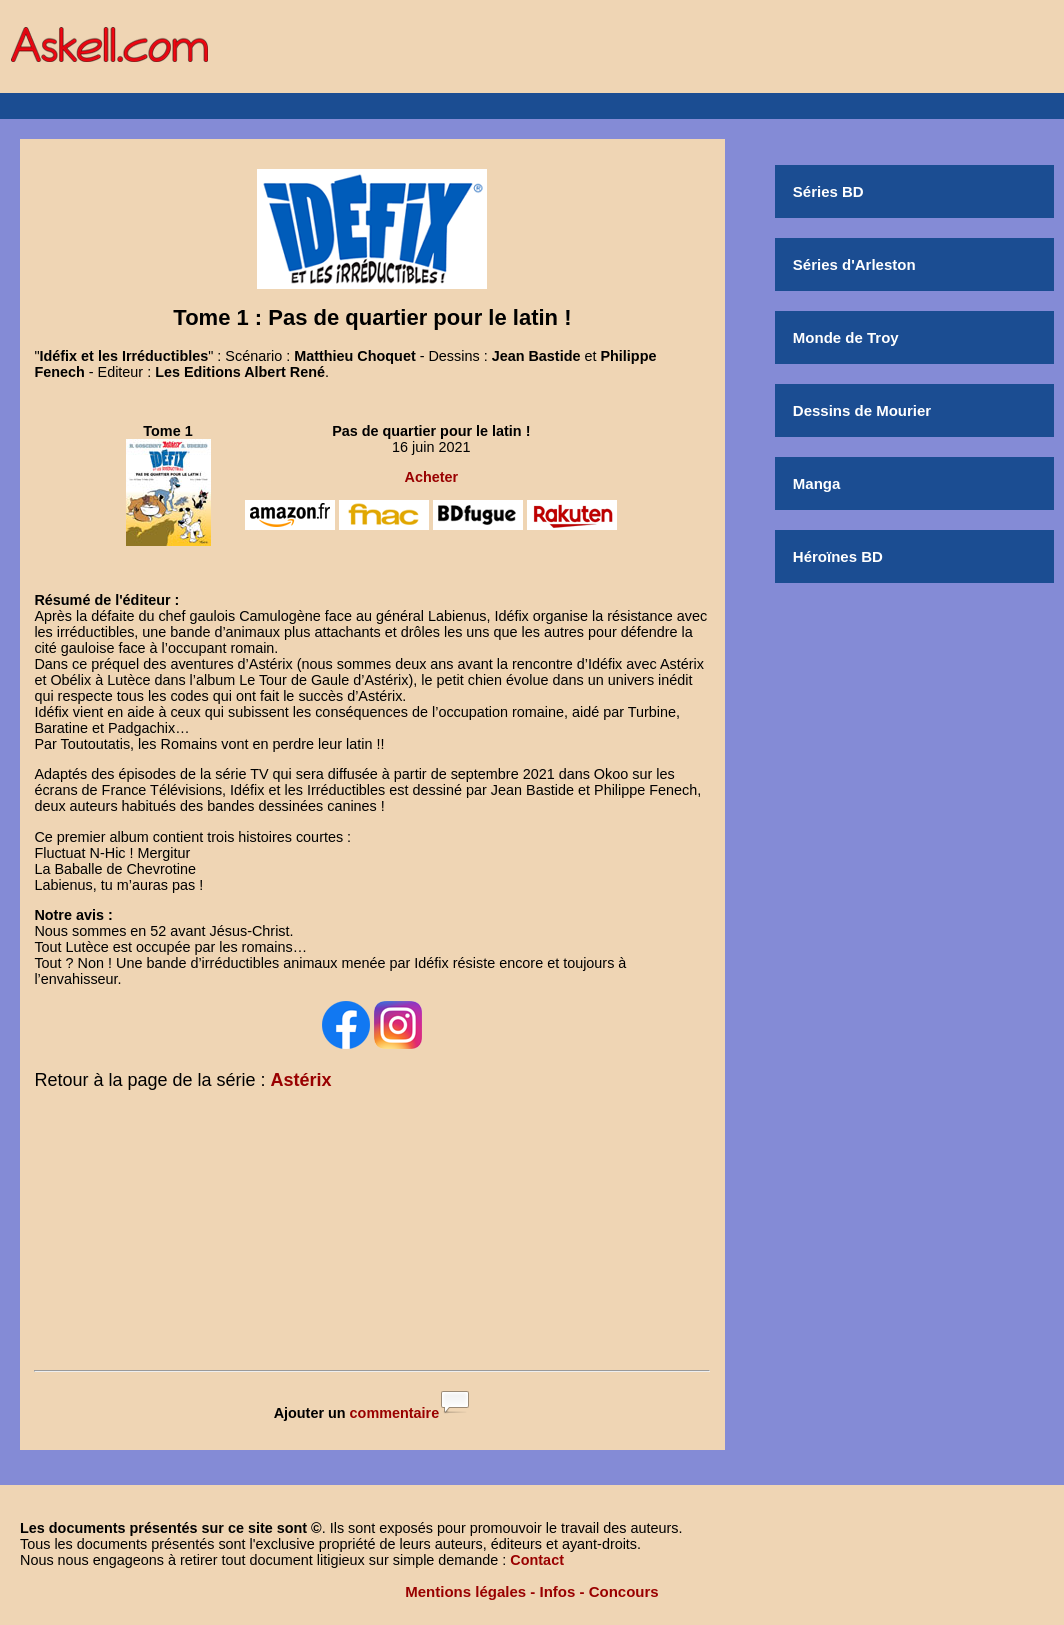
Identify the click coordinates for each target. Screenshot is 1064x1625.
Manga (817, 483)
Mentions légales (465, 1591)
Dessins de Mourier (862, 410)
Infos (558, 1591)
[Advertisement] (372, 1234)
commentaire (395, 1413)
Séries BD (828, 191)
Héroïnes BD (838, 556)
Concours (624, 1591)
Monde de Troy (846, 337)
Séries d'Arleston (854, 264)
